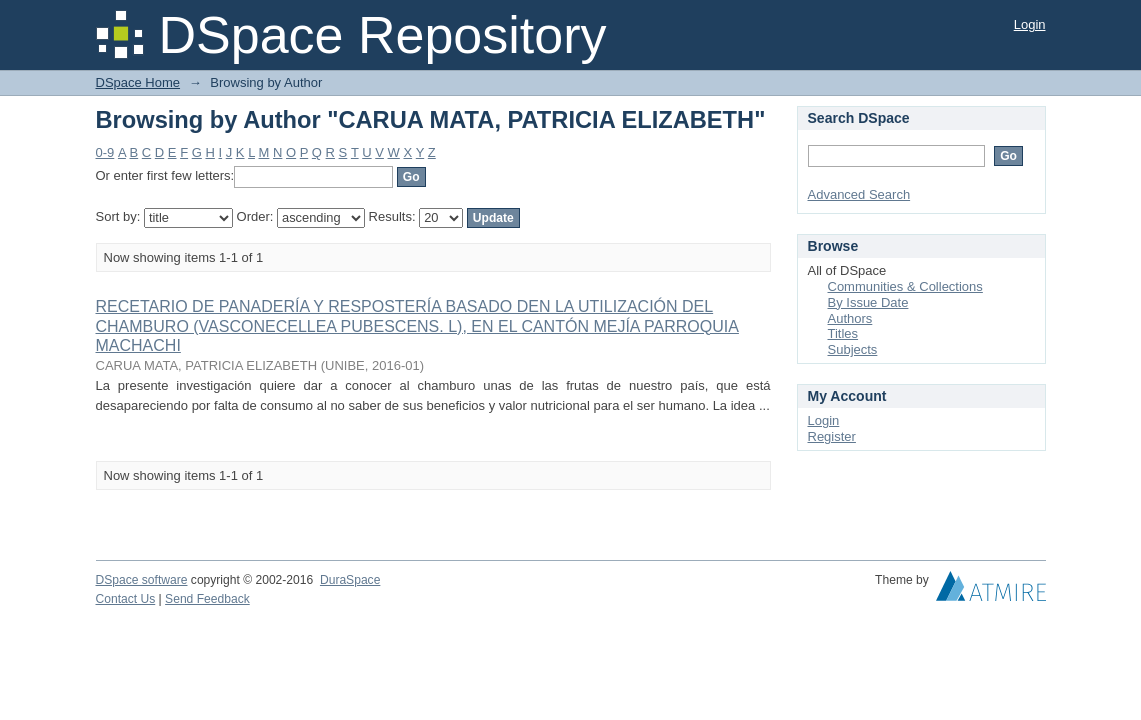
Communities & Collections (905, 286)
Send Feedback (207, 599)
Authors (850, 318)
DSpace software (142, 580)
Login (1030, 24)
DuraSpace (350, 580)
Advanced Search (859, 194)
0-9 (105, 152)
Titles (843, 333)
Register (832, 436)
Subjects (853, 349)
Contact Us (126, 599)
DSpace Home (138, 82)
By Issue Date (868, 302)
